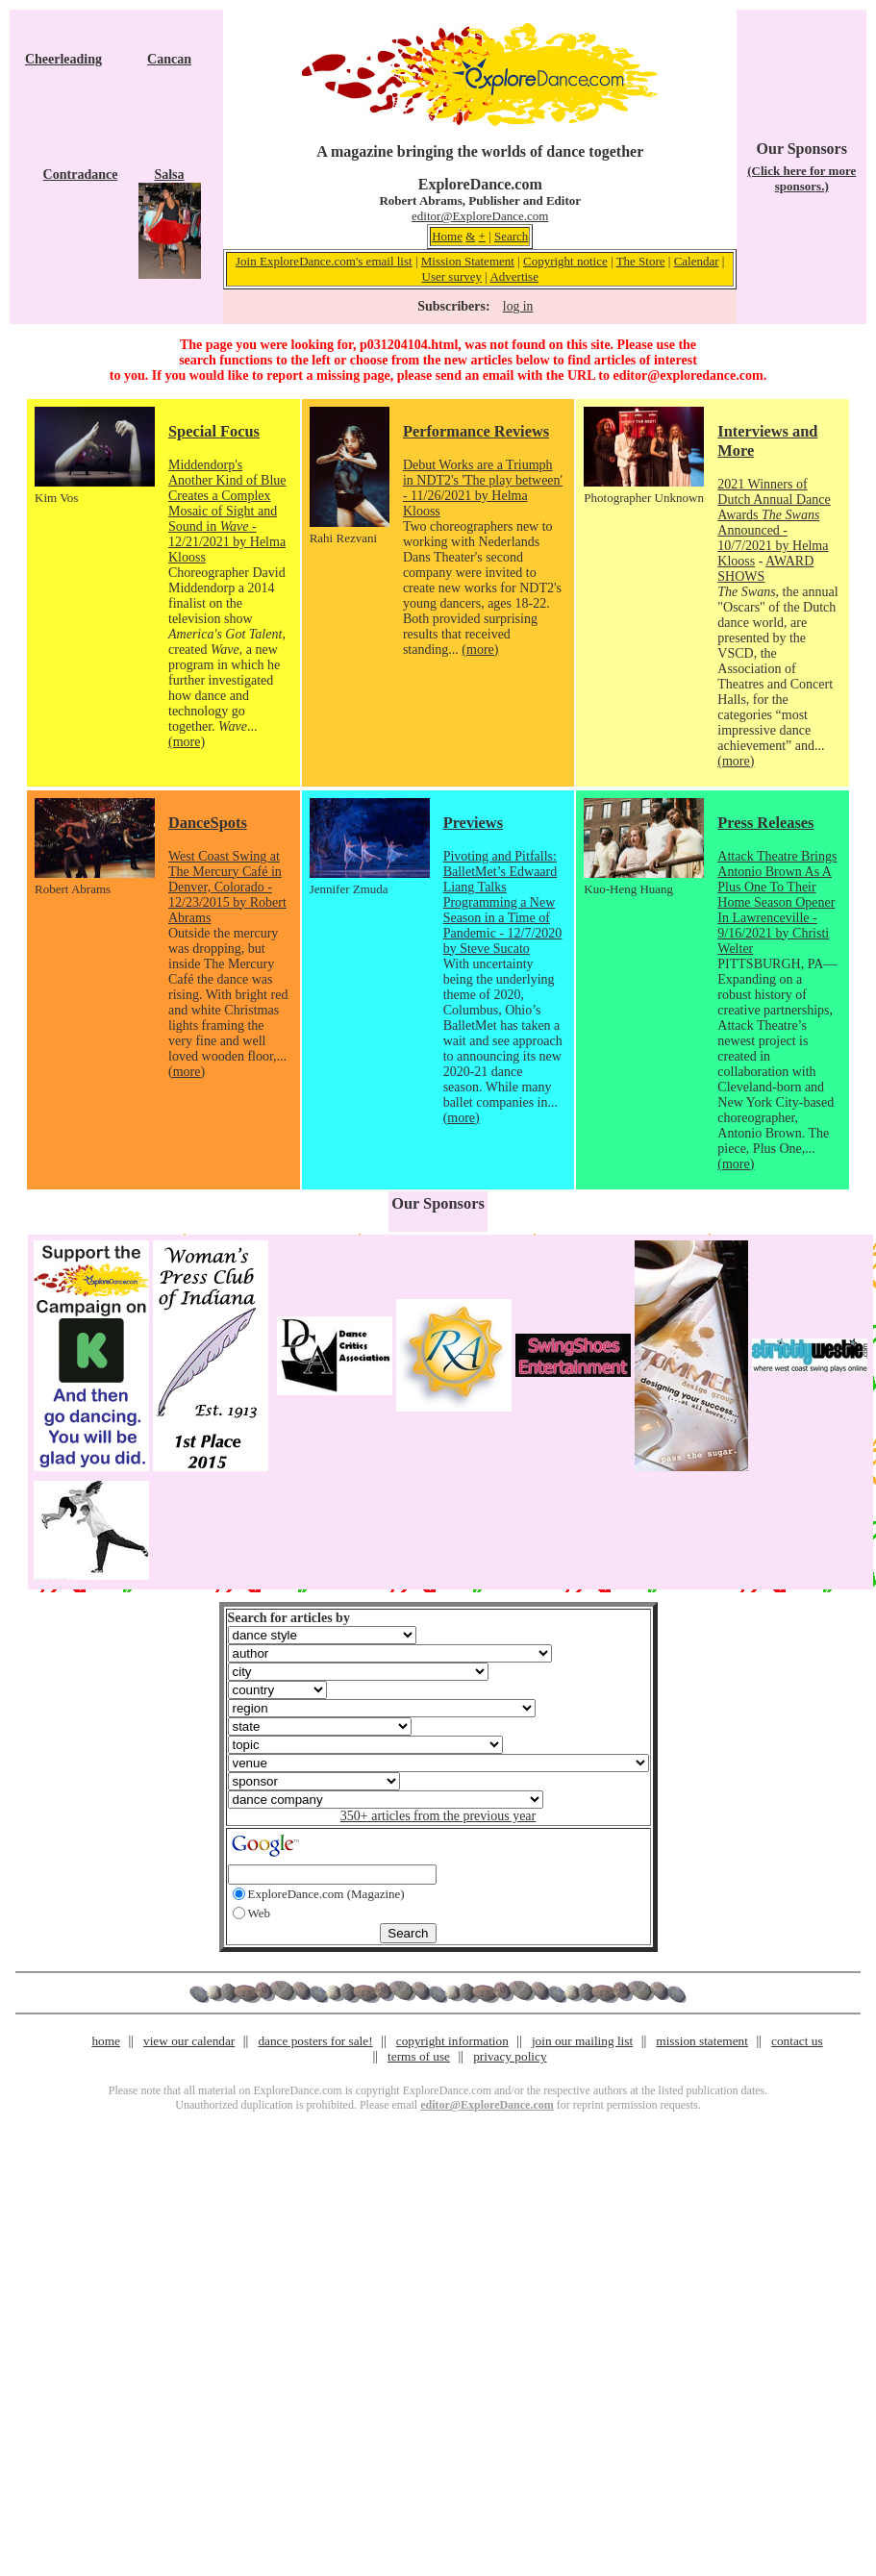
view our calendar (189, 2041)
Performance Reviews (476, 431)
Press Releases (765, 822)
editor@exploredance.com (688, 375)
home (105, 2041)
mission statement (702, 2041)
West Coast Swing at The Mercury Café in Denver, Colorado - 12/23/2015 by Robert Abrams (227, 887)
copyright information (452, 2041)
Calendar (696, 261)
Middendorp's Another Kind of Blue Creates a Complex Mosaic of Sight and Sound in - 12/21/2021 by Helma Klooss (227, 511)
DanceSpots (207, 822)
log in (518, 306)
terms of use (419, 2056)
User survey (452, 276)
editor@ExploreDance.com (480, 216)
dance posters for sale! (315, 2041)
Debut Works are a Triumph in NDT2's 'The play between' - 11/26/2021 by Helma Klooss (483, 488)
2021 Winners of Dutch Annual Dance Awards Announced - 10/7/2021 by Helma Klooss (773, 522)
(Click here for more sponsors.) (801, 178)
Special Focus (214, 431)
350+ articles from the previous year (438, 1816)
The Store (640, 261)
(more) (186, 742)
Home (447, 236)
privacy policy (509, 2056)
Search (511, 236)
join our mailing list (582, 2041)
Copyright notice (565, 261)
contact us (797, 2041)
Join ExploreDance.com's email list (324, 261)
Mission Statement (467, 261)
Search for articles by (289, 1618)
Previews (473, 822)
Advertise (513, 276)
